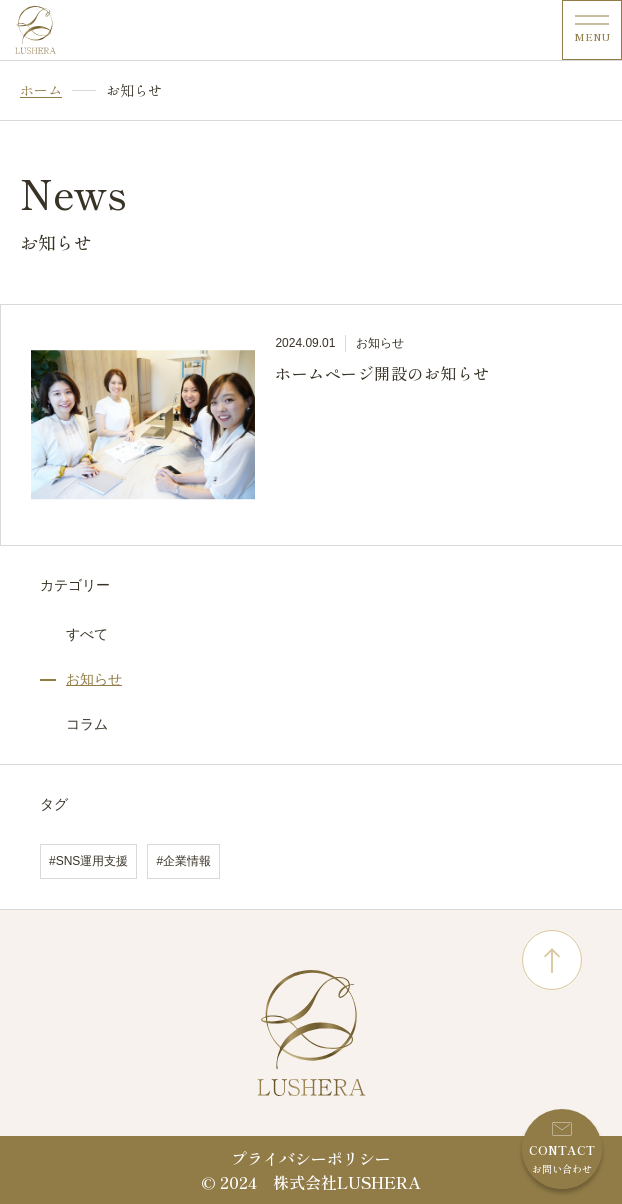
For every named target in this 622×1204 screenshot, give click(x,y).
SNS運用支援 (92, 861)
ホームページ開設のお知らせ (382, 373)
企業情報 (187, 861)
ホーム (41, 90)
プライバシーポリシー (311, 1158)
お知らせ (94, 679)
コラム (87, 724)
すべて (87, 634)
